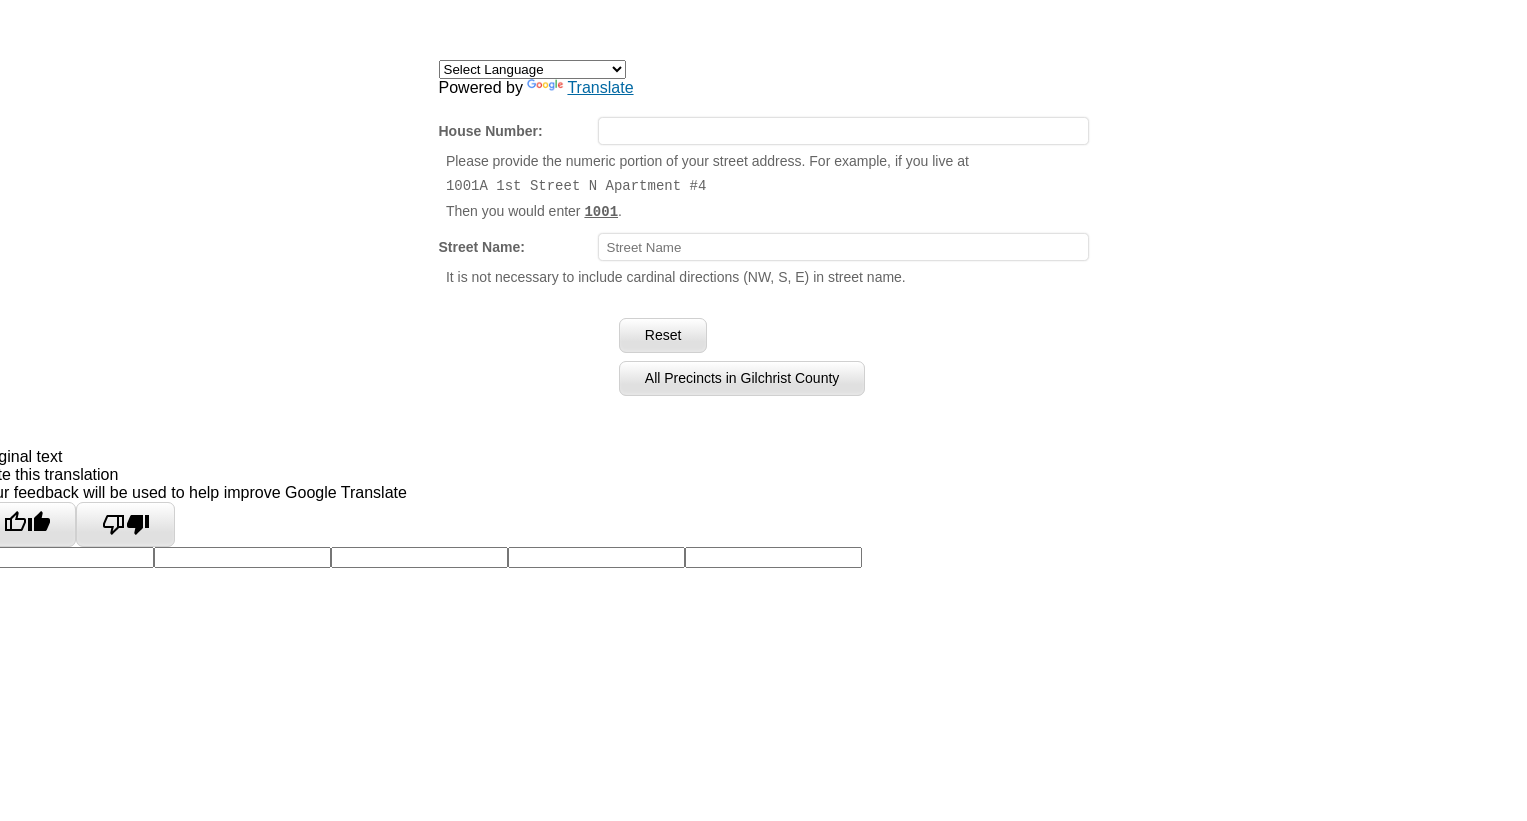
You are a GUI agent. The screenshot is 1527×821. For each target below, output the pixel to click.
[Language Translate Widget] (532, 69)
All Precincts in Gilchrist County (742, 377)
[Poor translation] (125, 524)
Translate (580, 87)
